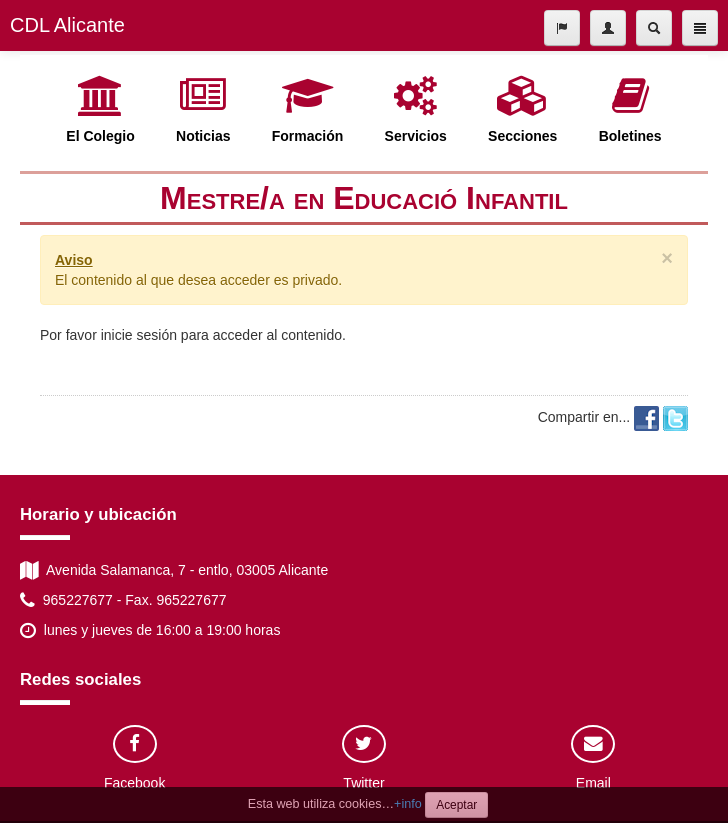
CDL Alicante (67, 25)
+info (408, 804)
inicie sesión (139, 335)
